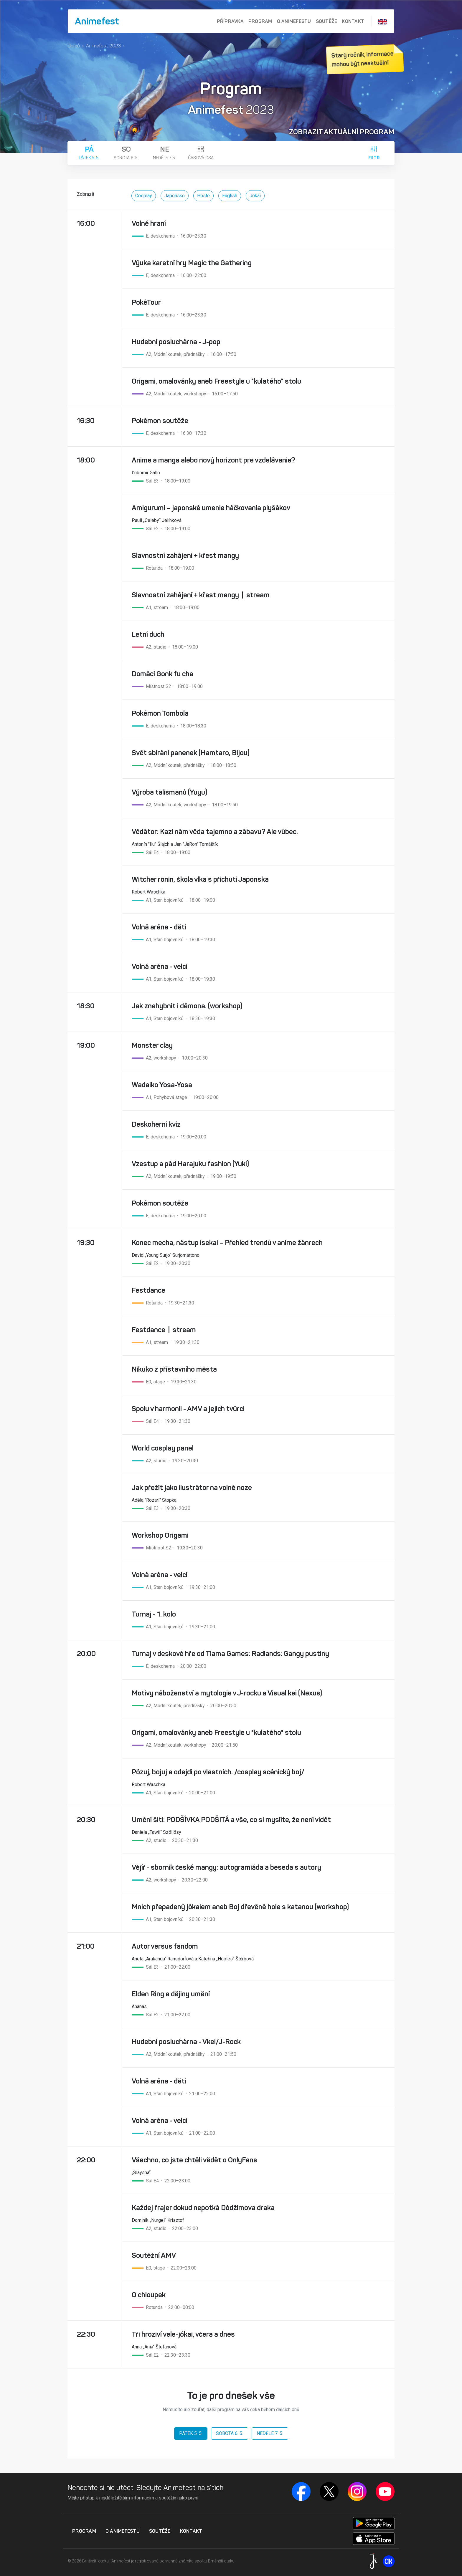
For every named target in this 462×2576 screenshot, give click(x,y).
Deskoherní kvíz (156, 1124)
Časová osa (201, 152)
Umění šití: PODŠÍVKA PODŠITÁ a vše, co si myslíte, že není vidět (231, 1819)
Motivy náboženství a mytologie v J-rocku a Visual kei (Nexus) (227, 1693)
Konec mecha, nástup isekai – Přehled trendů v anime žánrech (227, 1242)
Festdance (148, 1290)
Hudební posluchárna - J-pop (176, 341)
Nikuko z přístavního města (174, 1369)
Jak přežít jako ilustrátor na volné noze (192, 1487)
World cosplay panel (163, 1448)
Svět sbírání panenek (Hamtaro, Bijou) (191, 752)
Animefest (97, 21)
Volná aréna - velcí (159, 966)
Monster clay (152, 1045)
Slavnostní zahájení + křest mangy (185, 555)
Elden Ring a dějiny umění (171, 1994)
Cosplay (143, 195)
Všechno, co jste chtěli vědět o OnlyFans (194, 2160)
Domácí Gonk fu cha (162, 673)
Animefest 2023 (103, 46)
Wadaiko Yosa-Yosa (162, 1084)
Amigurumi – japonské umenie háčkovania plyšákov (211, 507)
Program (260, 21)
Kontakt (353, 21)
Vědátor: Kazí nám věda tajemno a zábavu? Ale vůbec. (215, 831)
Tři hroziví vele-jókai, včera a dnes (183, 2334)
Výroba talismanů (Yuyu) (169, 792)
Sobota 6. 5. (126, 152)
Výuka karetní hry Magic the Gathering (192, 262)
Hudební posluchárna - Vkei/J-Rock (186, 2041)
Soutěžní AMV (154, 2255)
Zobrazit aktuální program (341, 131)
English (229, 195)
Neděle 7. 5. (164, 152)
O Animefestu (294, 21)
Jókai (255, 195)
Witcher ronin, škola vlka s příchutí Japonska (200, 879)
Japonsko (174, 195)
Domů (74, 46)
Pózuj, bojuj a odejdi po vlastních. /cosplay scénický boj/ (218, 1772)
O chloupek (149, 2294)
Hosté (203, 195)
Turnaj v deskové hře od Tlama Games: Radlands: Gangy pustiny (230, 1653)
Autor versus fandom (165, 1946)
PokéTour (146, 302)
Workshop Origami (160, 1535)
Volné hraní (149, 223)
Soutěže (326, 21)
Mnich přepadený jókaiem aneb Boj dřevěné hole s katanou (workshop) (240, 1906)
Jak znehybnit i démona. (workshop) (187, 1006)
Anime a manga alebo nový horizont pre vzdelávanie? (213, 460)
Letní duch (148, 634)
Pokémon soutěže (160, 420)
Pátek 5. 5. (89, 152)
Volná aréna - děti (159, 927)
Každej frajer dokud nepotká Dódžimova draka (203, 2207)
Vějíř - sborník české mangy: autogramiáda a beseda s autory (226, 1867)
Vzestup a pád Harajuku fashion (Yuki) (190, 1163)
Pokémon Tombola (160, 713)
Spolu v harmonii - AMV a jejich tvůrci (188, 1408)
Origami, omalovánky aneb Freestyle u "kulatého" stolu (216, 381)
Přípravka (230, 21)
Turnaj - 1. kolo (154, 1614)
